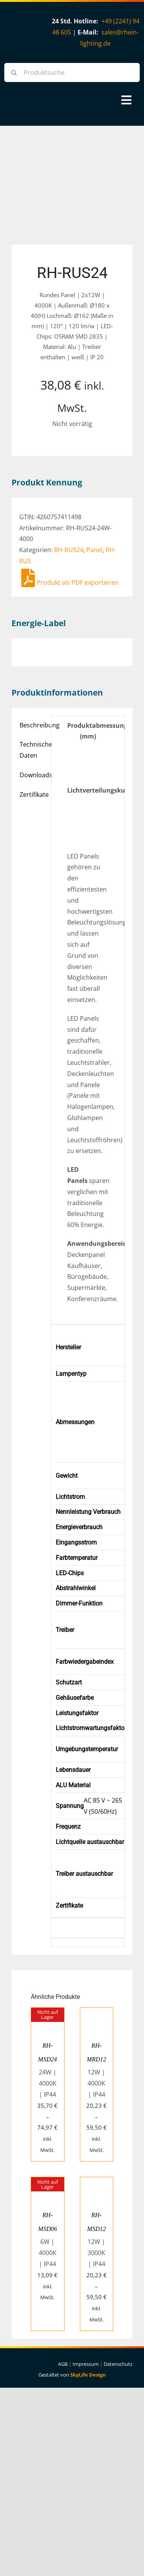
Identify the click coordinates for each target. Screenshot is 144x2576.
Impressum (86, 2364)
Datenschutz (118, 2364)
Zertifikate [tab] (33, 794)
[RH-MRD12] (96, 2013)
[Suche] (13, 72)
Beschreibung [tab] (33, 725)
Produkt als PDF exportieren (70, 582)
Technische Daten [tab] (33, 750)
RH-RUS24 (68, 550)
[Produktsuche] (72, 72)
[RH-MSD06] (47, 2182)
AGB (63, 2364)
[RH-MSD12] (96, 2182)
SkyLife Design (88, 2374)
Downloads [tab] (33, 775)
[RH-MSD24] (47, 2013)
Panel (94, 550)
